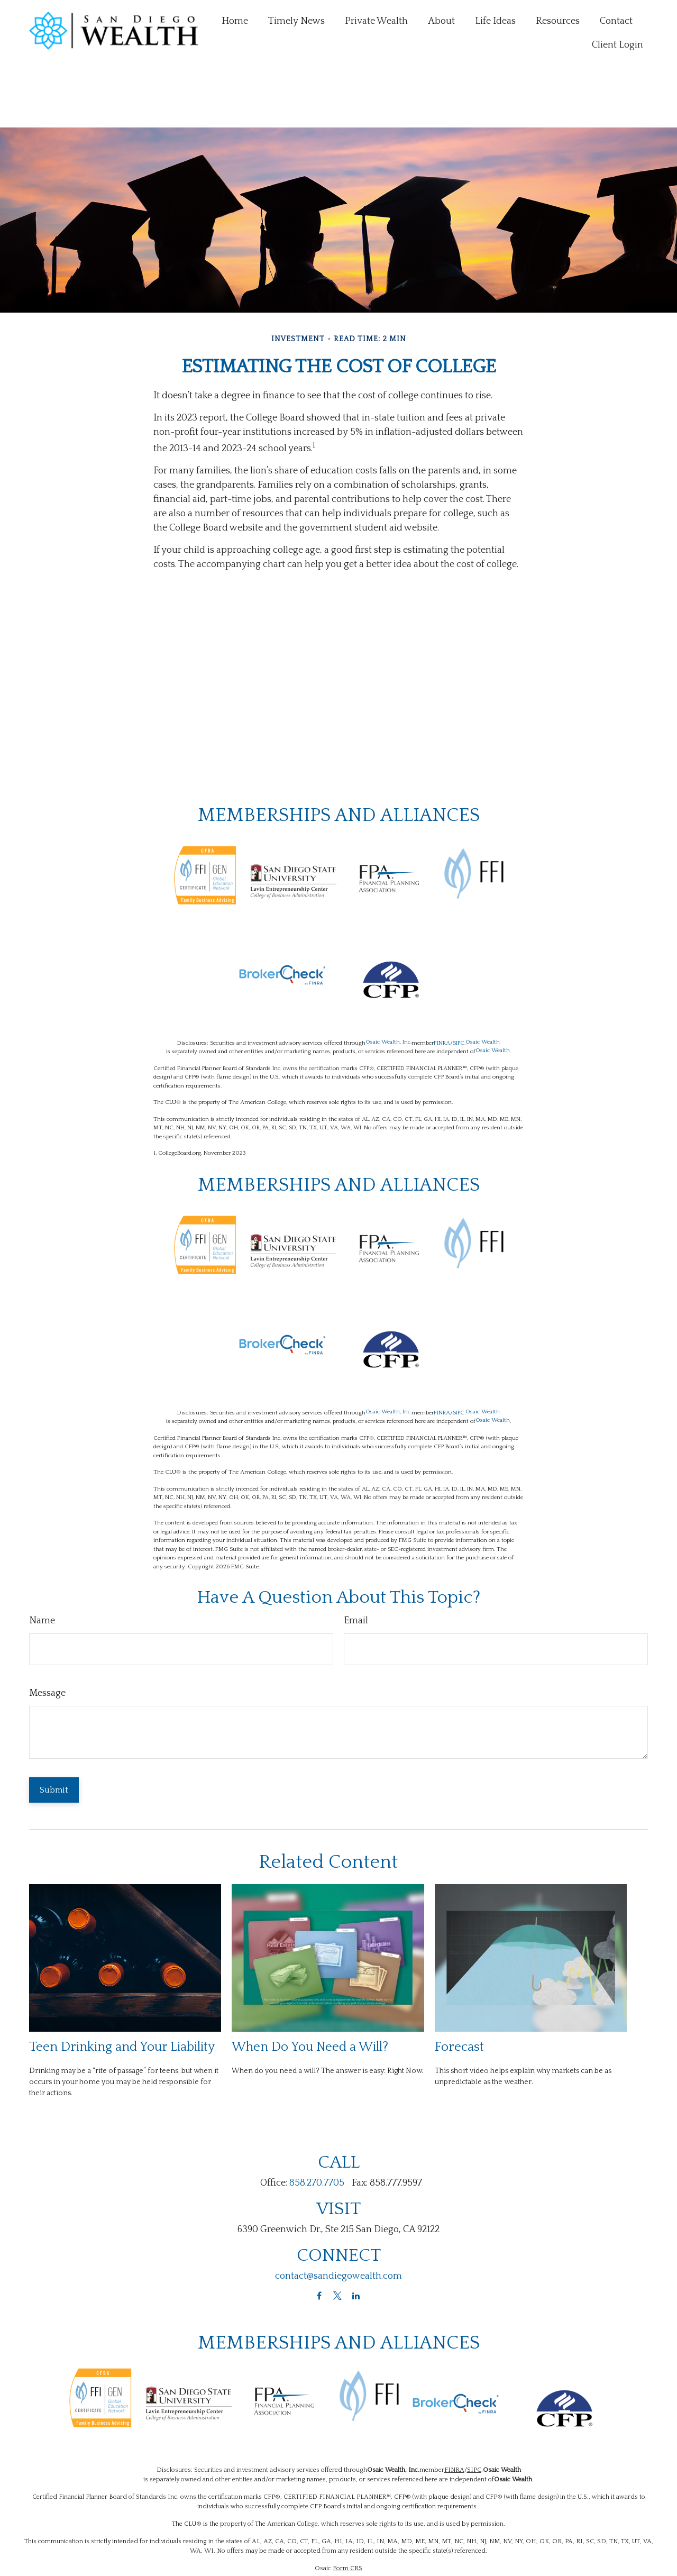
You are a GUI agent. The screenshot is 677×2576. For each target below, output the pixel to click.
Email (356, 1573)
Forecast (459, 1999)
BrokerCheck (431, 2538)
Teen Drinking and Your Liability (122, 1999)
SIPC (458, 995)
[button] (235, 20)
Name (42, 1573)
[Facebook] (319, 2248)
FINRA (442, 995)
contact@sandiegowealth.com (338, 2228)
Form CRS (347, 2520)
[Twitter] (338, 2248)
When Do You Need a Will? (310, 1999)
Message (47, 1645)
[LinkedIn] (356, 2248)
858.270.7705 (316, 2135)
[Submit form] (54, 1742)
